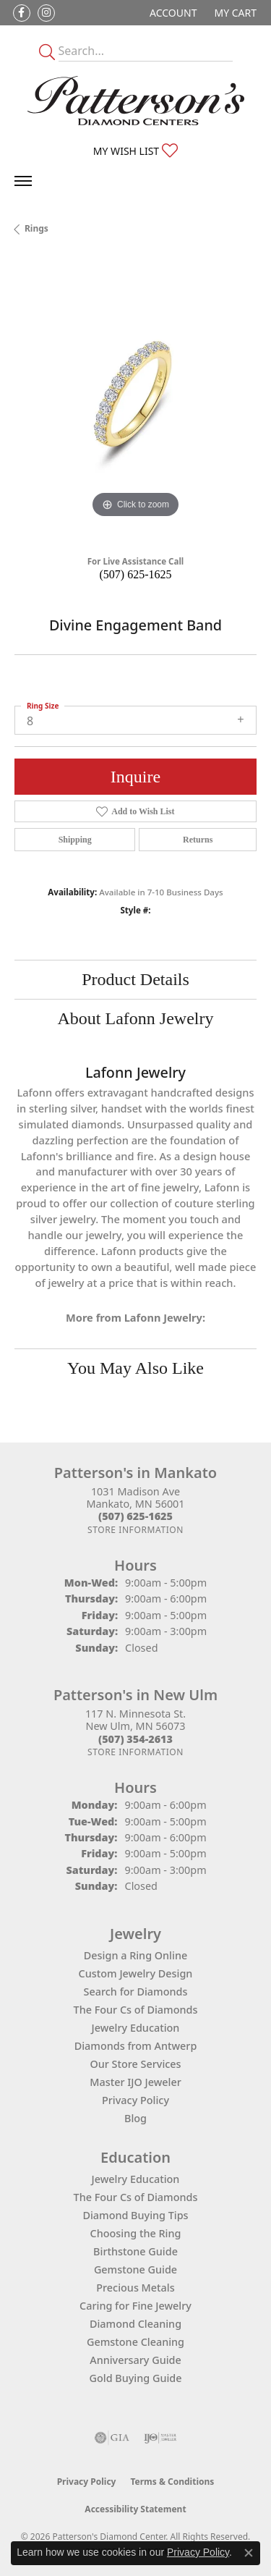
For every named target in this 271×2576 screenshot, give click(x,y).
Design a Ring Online (135, 1955)
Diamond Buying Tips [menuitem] (135, 2215)
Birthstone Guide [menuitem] (135, 2251)
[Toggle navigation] (23, 180)
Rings (36, 228)
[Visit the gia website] (112, 2438)
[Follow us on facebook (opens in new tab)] (21, 13)
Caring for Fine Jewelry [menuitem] (135, 2306)
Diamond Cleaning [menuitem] (135, 2324)
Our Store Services (135, 2064)
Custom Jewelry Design (136, 1973)
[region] (135, 400)
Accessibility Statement (135, 2509)
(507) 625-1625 (136, 574)
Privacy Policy (135, 2100)
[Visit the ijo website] (160, 2438)
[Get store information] (135, 1530)
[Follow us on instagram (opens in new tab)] (46, 13)
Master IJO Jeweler (135, 2082)
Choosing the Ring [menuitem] (135, 2233)
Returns (197, 840)
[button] (172, 12)
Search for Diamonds (136, 1991)
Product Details (135, 979)
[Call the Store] (135, 1516)
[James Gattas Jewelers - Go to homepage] (135, 101)
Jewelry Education (136, 2028)
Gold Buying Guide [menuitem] (136, 2378)
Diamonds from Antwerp (135, 2046)
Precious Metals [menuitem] (135, 2287)
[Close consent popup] (248, 2552)
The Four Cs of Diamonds (136, 2010)
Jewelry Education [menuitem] (136, 2179)
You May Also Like (135, 1368)
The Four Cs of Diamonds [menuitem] (136, 2197)
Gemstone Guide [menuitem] (135, 2269)
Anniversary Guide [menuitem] (135, 2360)
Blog (135, 2118)
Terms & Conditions (172, 2481)
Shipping (75, 840)
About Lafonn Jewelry (136, 1018)
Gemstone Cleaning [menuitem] (135, 2342)
